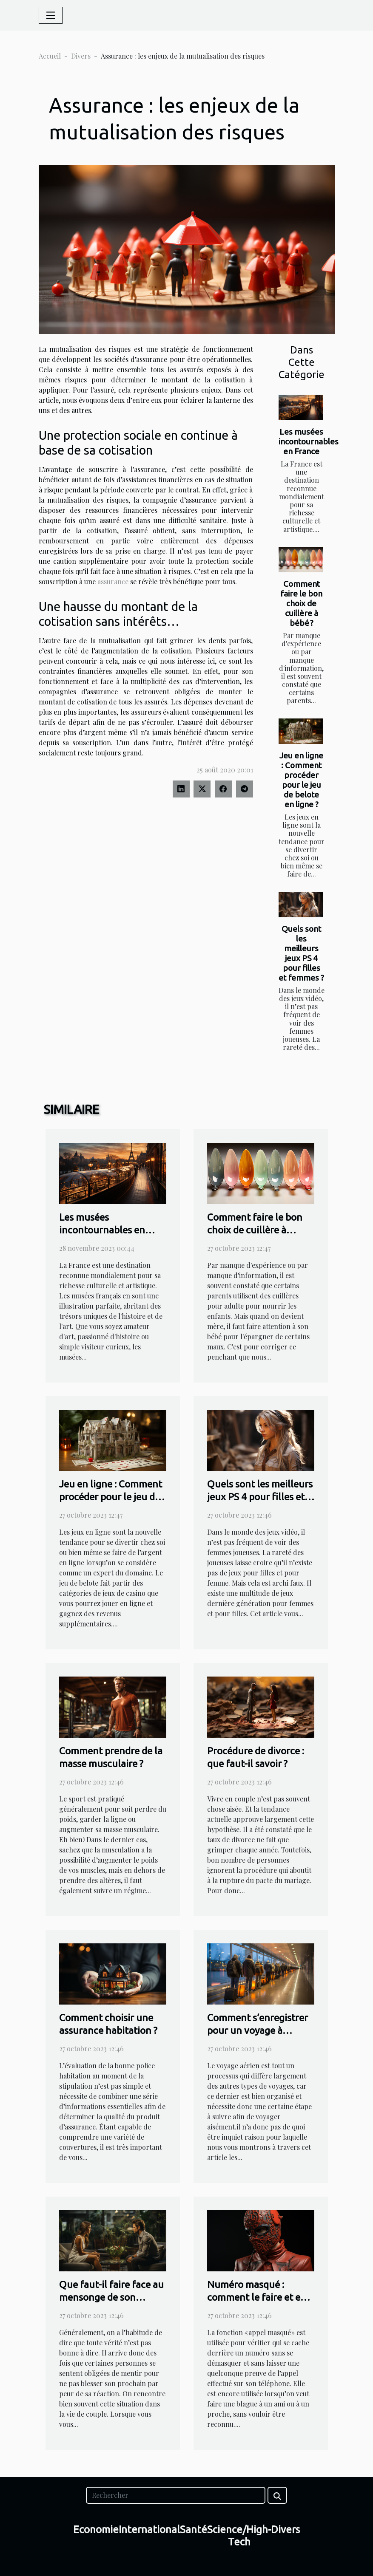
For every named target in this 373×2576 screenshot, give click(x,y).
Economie (96, 2529)
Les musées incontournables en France (309, 441)
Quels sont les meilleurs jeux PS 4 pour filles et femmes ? (301, 953)
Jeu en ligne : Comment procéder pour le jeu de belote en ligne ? (301, 780)
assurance (112, 581)
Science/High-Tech (239, 2536)
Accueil (50, 55)
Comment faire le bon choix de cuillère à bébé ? (301, 603)
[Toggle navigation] (51, 15)
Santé (193, 2529)
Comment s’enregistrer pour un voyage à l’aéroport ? (257, 2030)
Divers (81, 55)
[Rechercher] (175, 2495)
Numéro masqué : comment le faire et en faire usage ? (256, 2297)
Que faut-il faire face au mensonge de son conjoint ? (111, 2297)
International (149, 2529)
